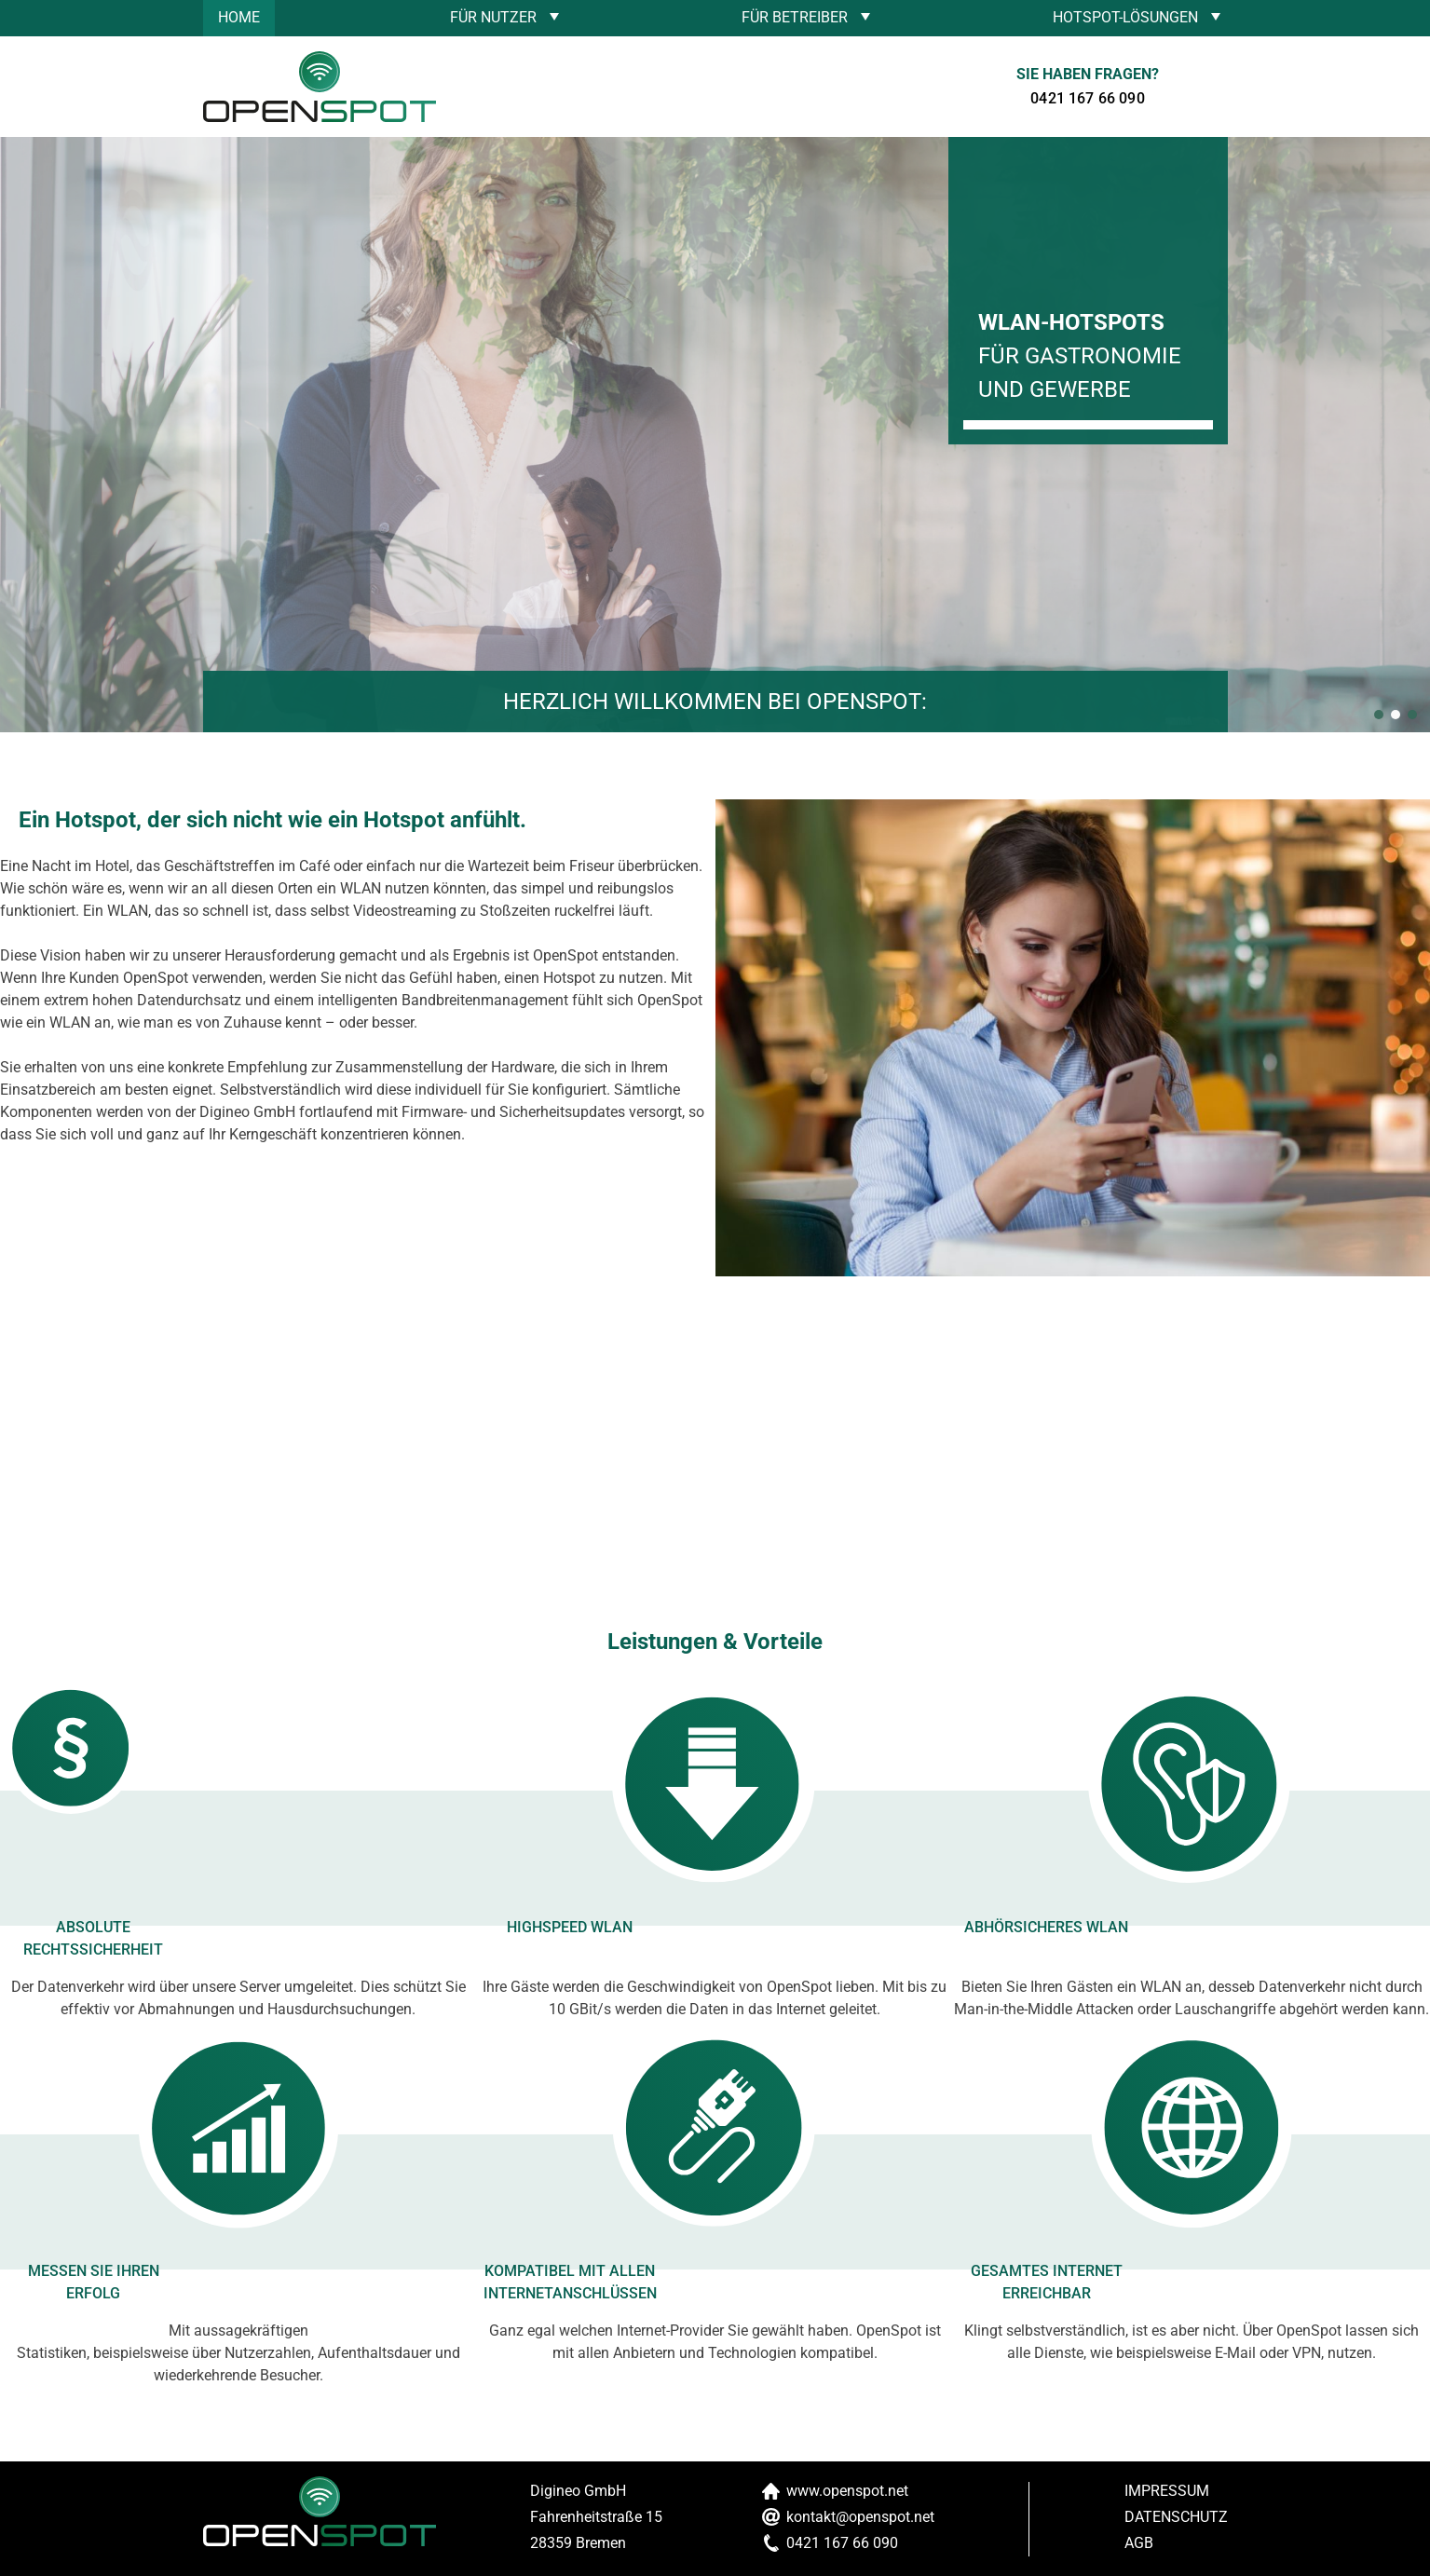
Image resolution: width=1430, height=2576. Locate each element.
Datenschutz (1176, 2517)
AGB (1138, 2543)
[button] (1378, 714)
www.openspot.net (847, 2491)
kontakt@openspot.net (860, 2517)
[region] (715, 435)
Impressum (1166, 2491)
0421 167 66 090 (1087, 98)
